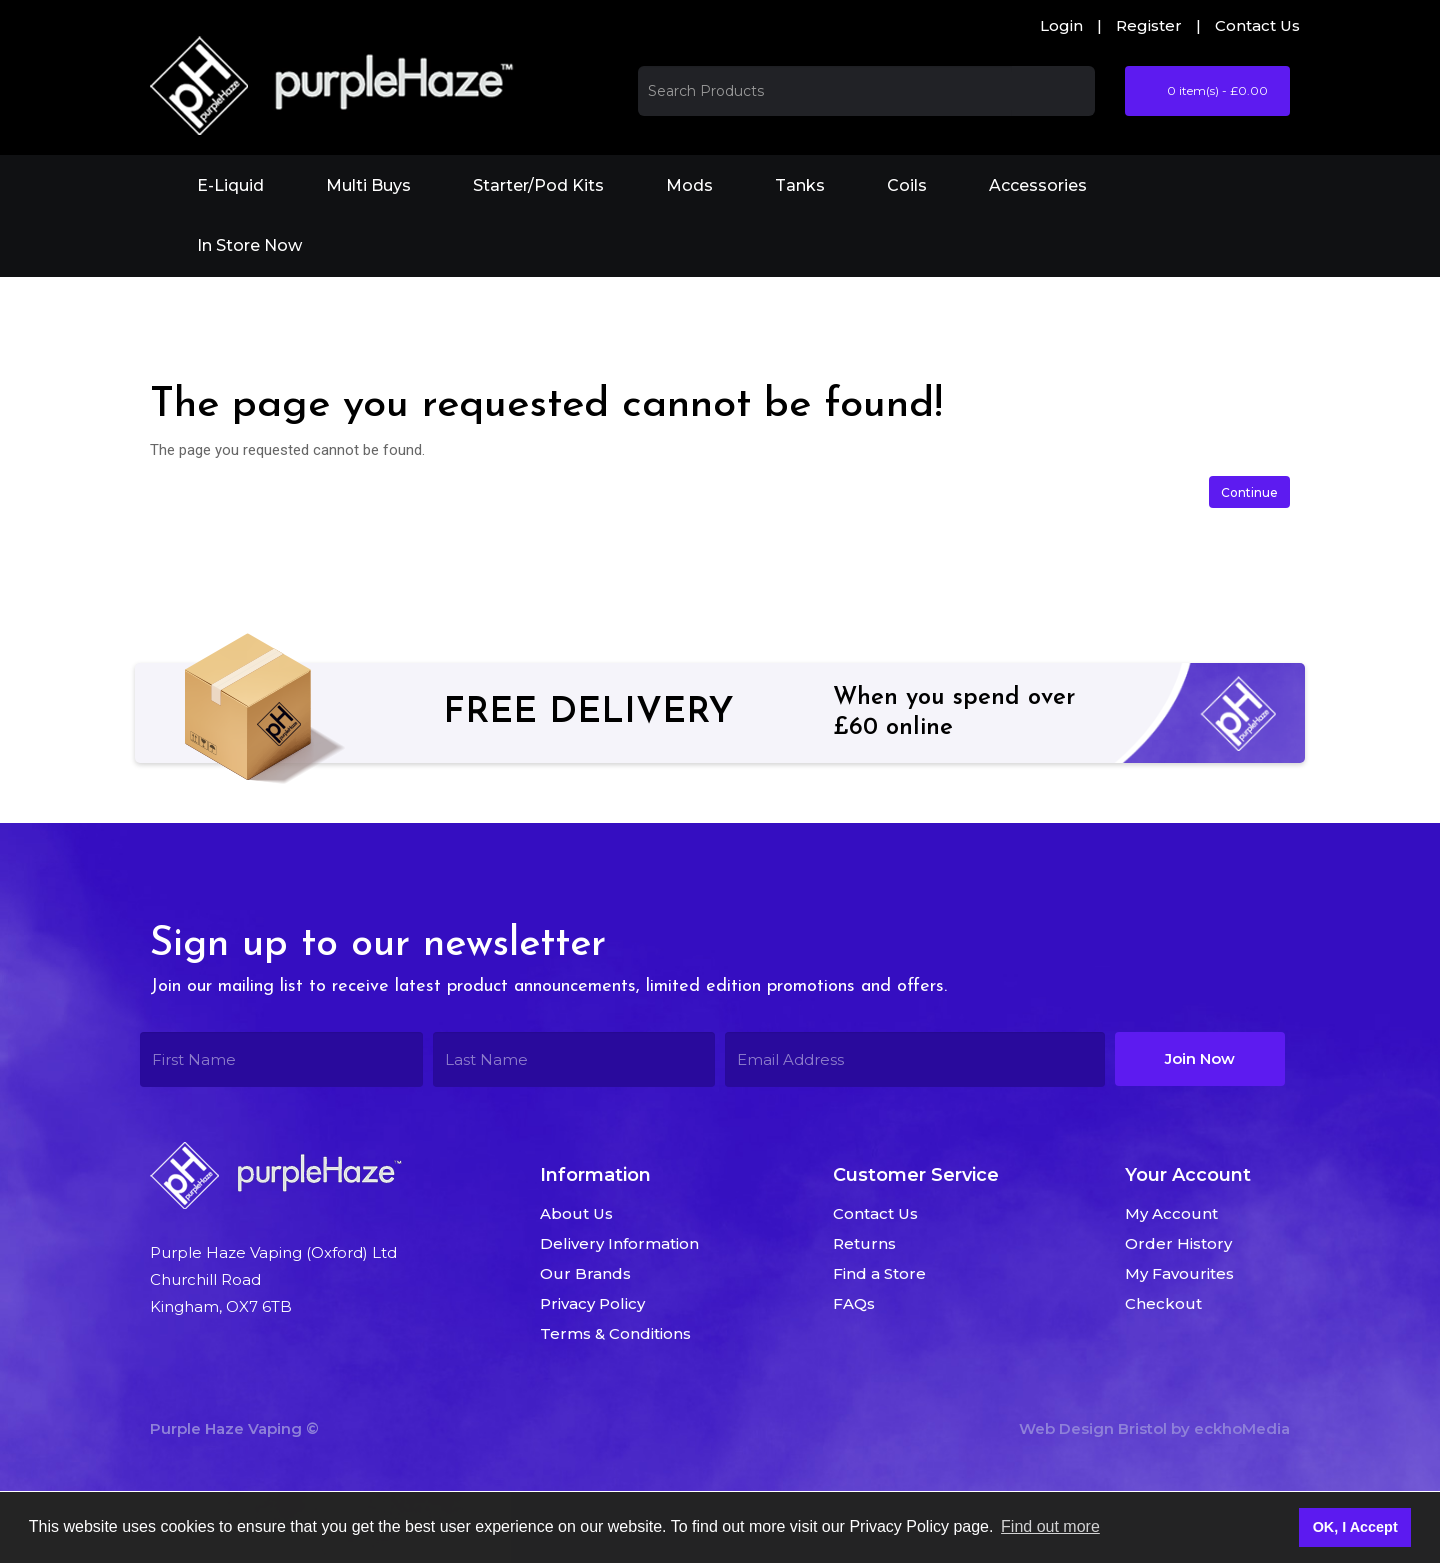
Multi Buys (368, 185)
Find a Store (879, 1273)
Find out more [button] (1050, 1526)
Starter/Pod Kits (538, 185)
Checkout (1163, 1303)
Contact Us (1257, 25)
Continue (1249, 492)
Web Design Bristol (1093, 1428)
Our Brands (585, 1273)
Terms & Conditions (615, 1333)
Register (1149, 25)
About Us (576, 1213)
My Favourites (1179, 1273)
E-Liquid (230, 185)
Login (1061, 25)
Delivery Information (619, 1243)
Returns (864, 1243)
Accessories (1038, 185)
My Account (1171, 1213)
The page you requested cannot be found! (392, 304)
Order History (1178, 1243)
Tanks (800, 185)
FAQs (854, 1303)
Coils (907, 185)
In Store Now (249, 245)
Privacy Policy (592, 1303)
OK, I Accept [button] (1355, 1527)
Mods (689, 185)
